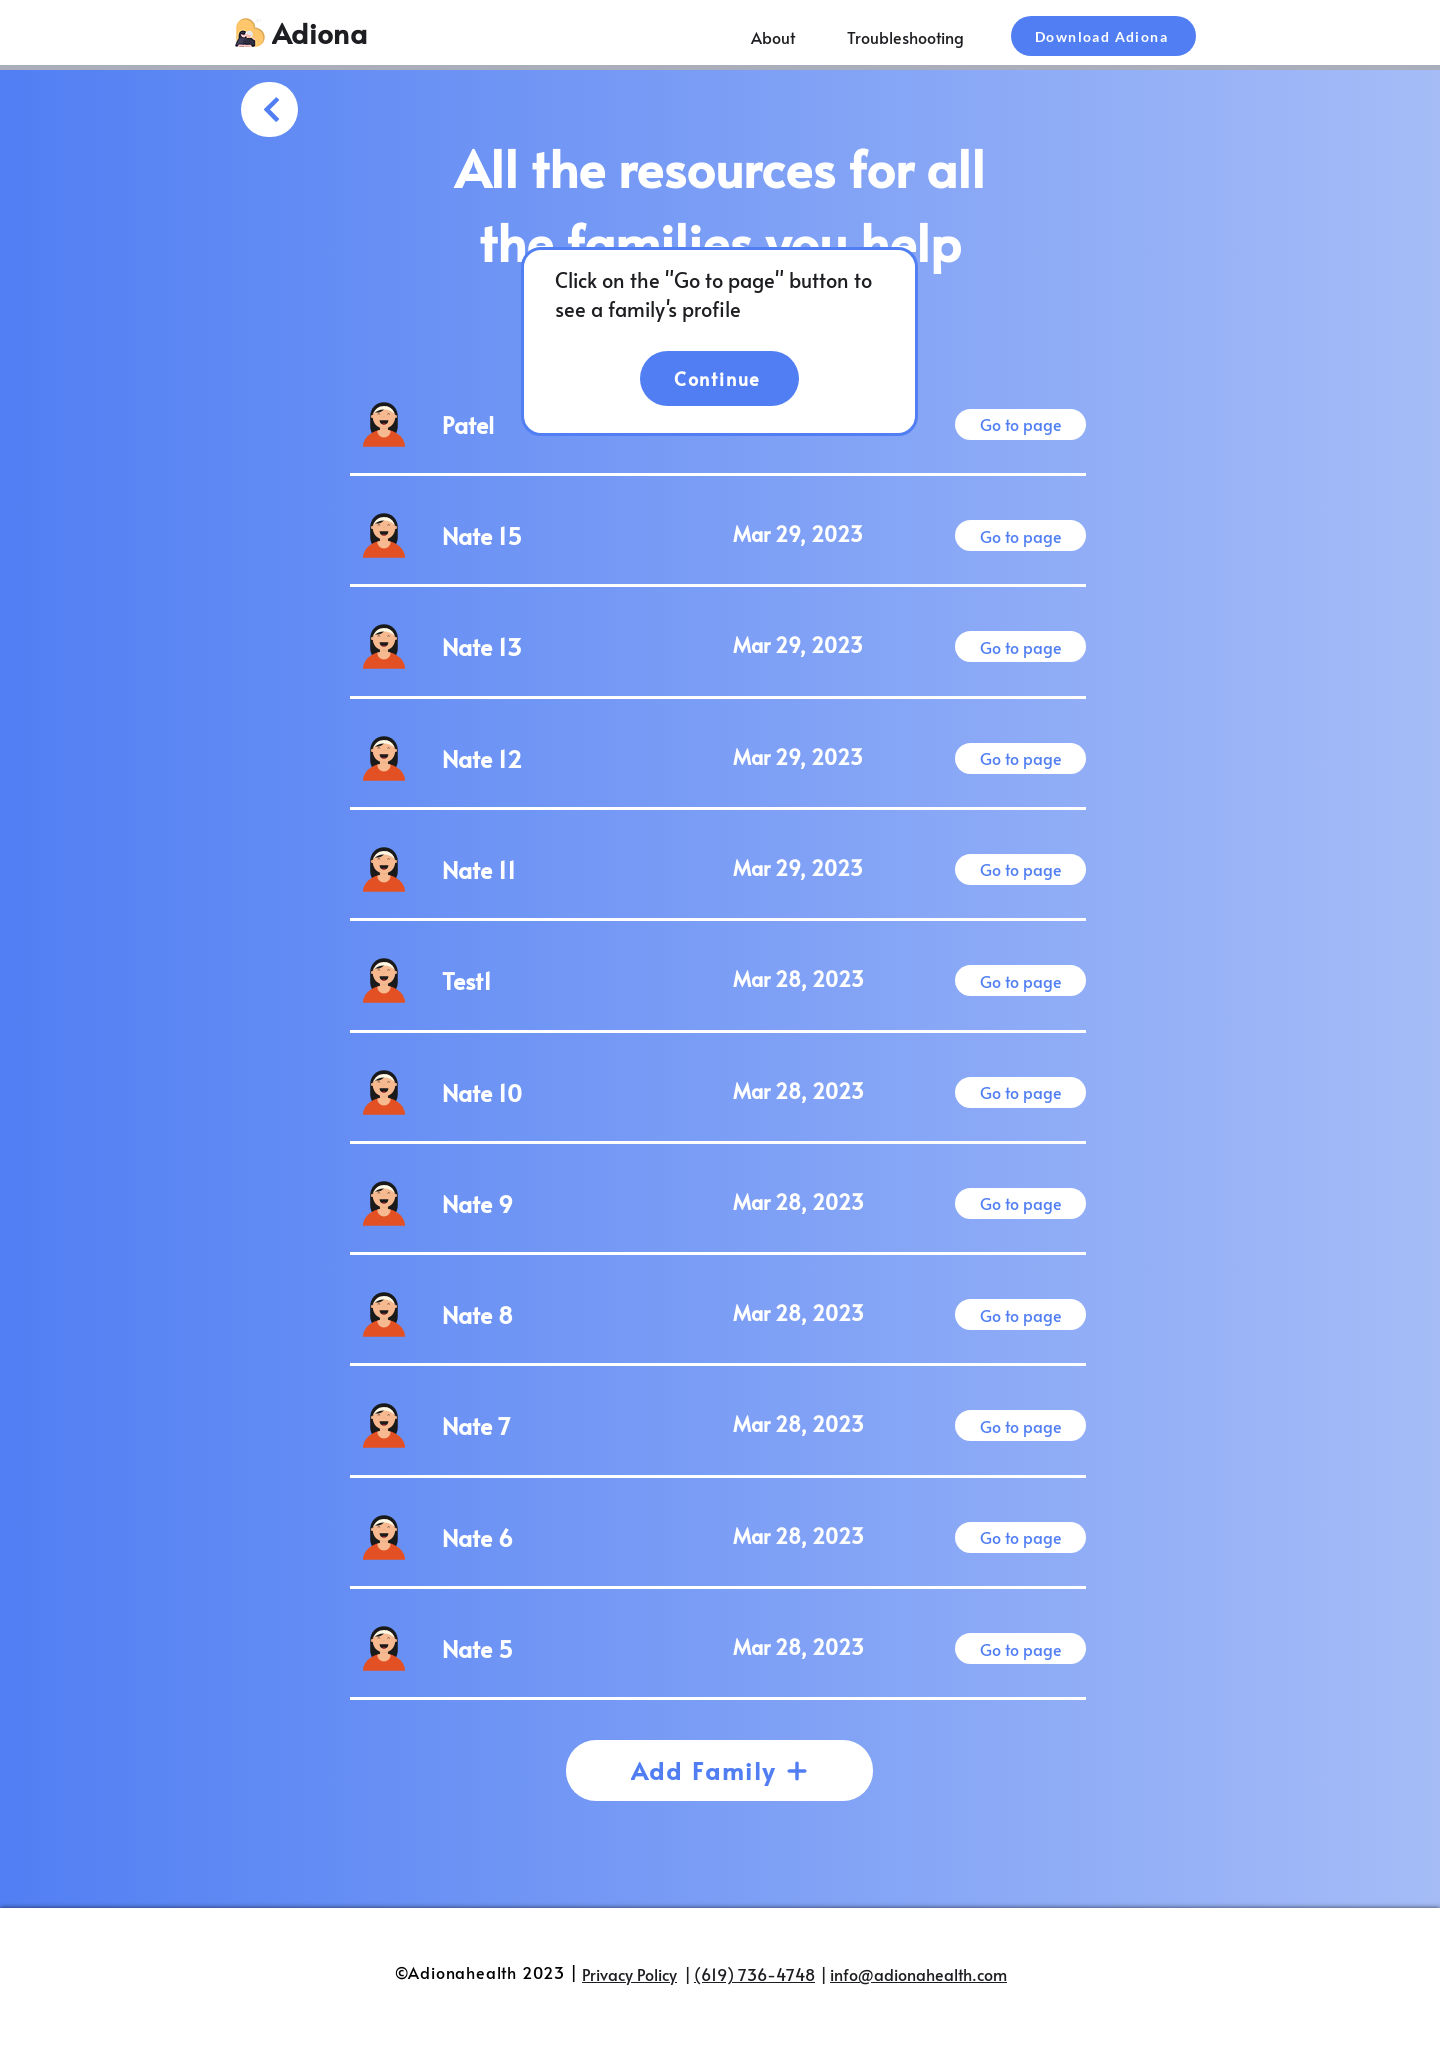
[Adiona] (321, 32)
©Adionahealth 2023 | (486, 1972)
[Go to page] (1020, 424)
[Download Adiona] (1103, 36)
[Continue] (719, 378)
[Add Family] (719, 1770)
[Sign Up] (269, 109)
